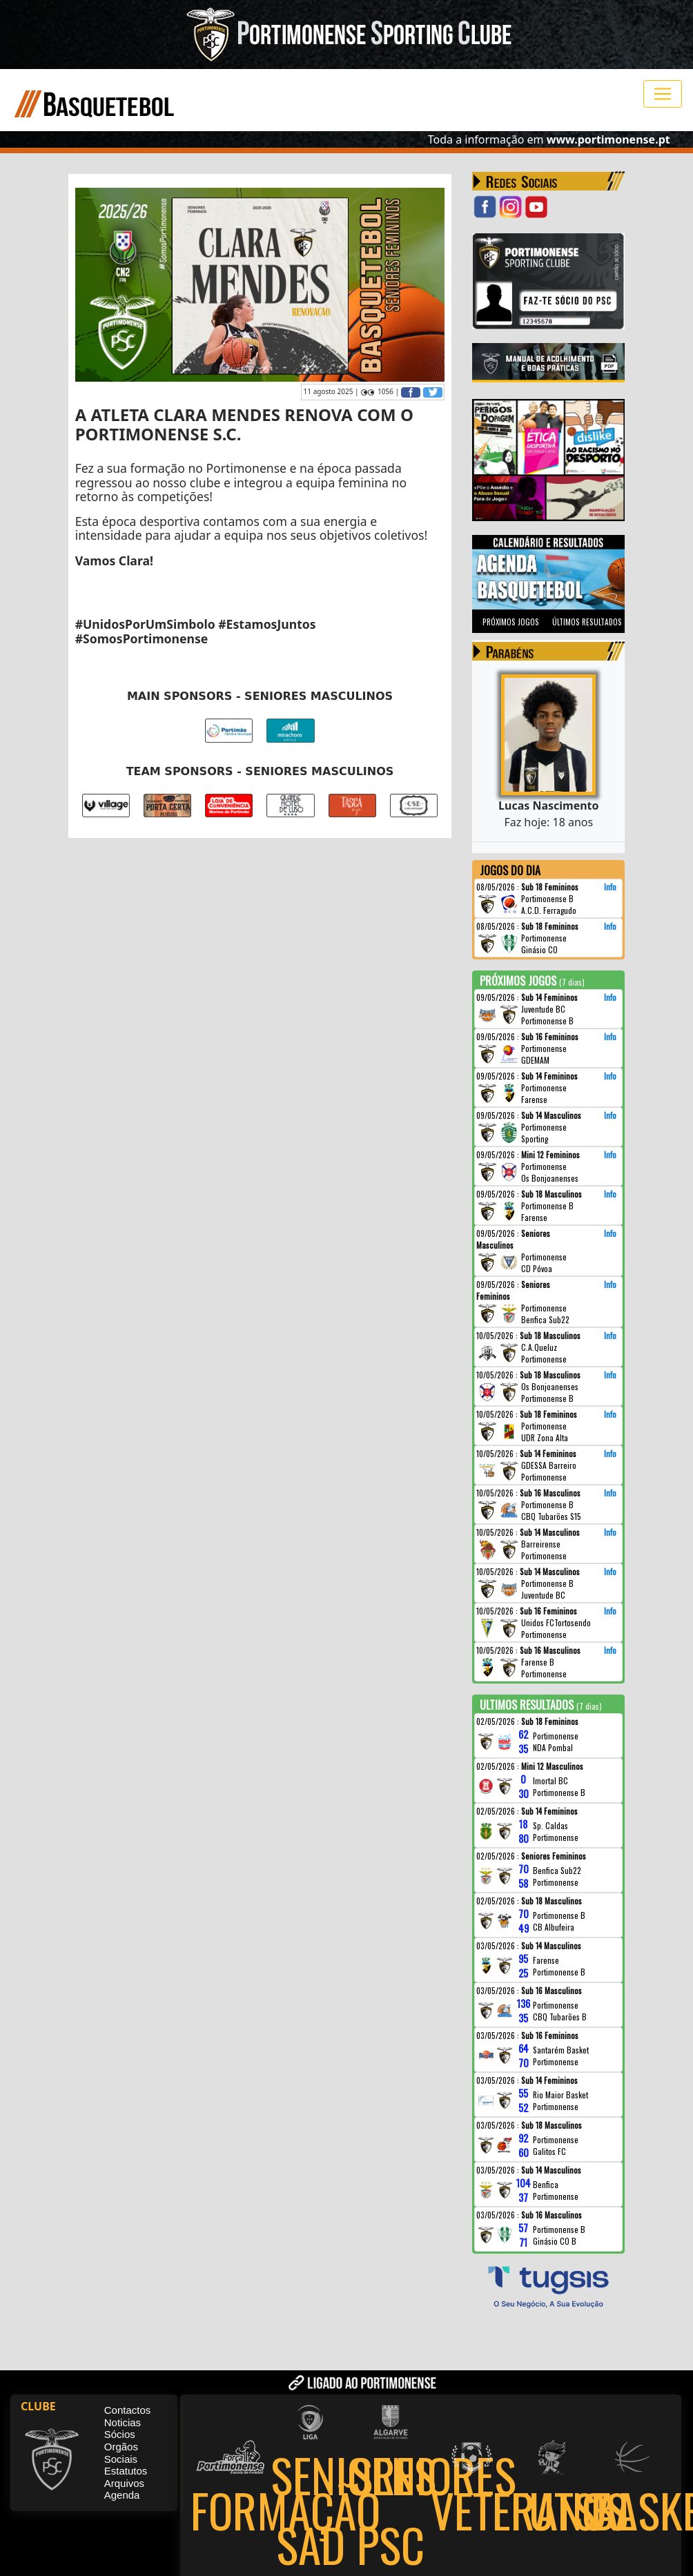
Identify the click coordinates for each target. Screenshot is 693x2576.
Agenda (122, 2495)
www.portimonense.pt (608, 139)
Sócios (119, 2435)
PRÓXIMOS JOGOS (510, 621)
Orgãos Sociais (121, 2453)
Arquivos (124, 2483)
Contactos (127, 2411)
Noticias (122, 2422)
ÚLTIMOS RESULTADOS (587, 621)
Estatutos (126, 2471)
